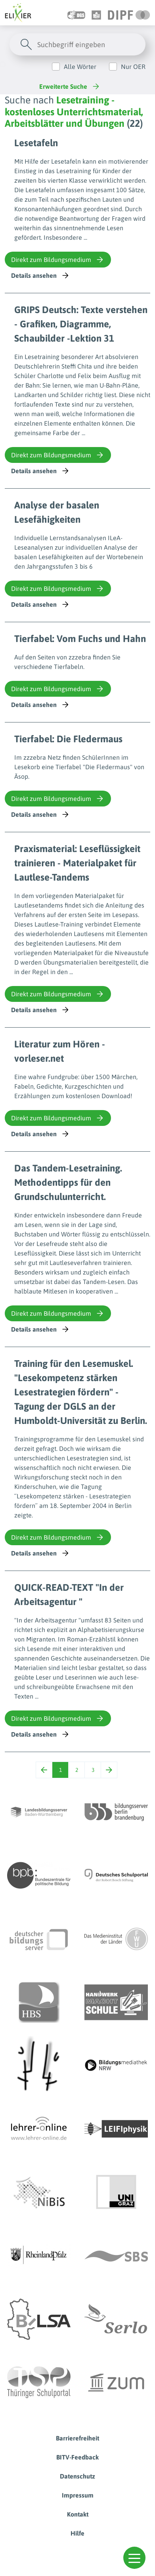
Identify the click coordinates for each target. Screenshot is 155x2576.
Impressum (78, 2495)
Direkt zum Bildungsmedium (58, 259)
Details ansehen (40, 275)
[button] (134, 2558)
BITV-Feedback (77, 2457)
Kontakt (77, 2514)
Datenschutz (77, 2476)
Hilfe (77, 2533)
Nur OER (133, 66)
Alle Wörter (80, 66)
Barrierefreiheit (77, 2438)
